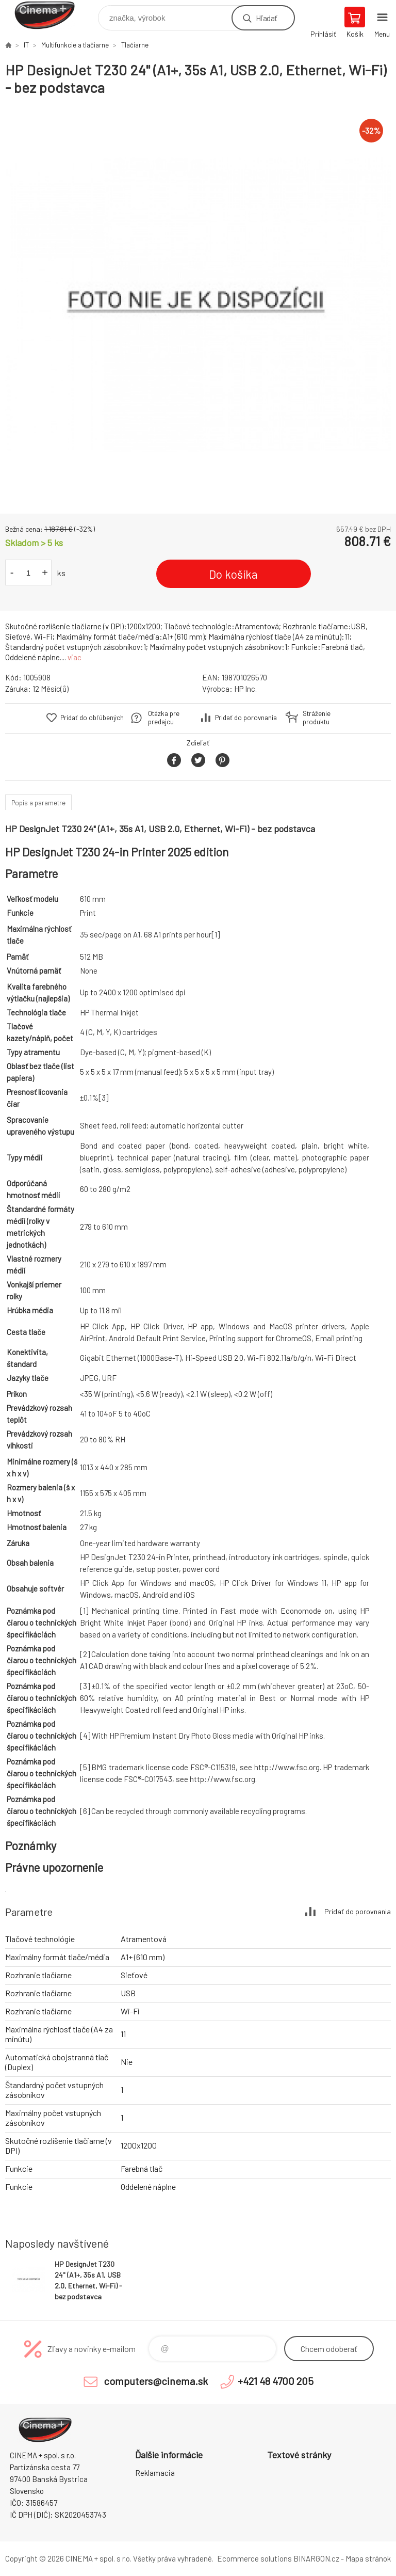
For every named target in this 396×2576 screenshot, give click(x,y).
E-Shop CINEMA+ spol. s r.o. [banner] (50, 15)
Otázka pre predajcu (163, 717)
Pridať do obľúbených (92, 717)
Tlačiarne (134, 45)
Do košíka (233, 574)
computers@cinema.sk (156, 2381)
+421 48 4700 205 (276, 2381)
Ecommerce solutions (254, 2558)
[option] (198, 305)
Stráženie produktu (317, 717)
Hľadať (266, 18)
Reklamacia (155, 2472)
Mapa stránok (368, 2558)
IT (26, 45)
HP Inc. (245, 688)
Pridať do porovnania (246, 717)
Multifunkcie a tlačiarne (75, 45)
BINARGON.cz (316, 2558)
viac (74, 657)
